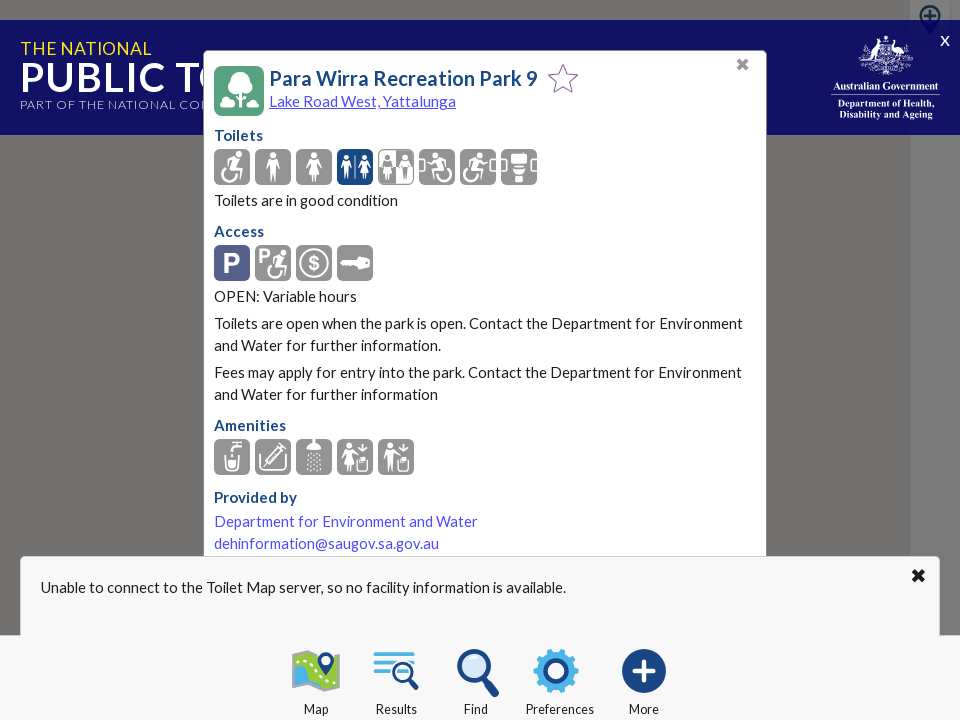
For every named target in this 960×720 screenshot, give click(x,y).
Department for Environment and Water (346, 521)
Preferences (560, 679)
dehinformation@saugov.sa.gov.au (326, 543)
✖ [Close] (742, 64)
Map (316, 679)
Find (476, 679)
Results (396, 679)
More (644, 679)
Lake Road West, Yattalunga (362, 101)
